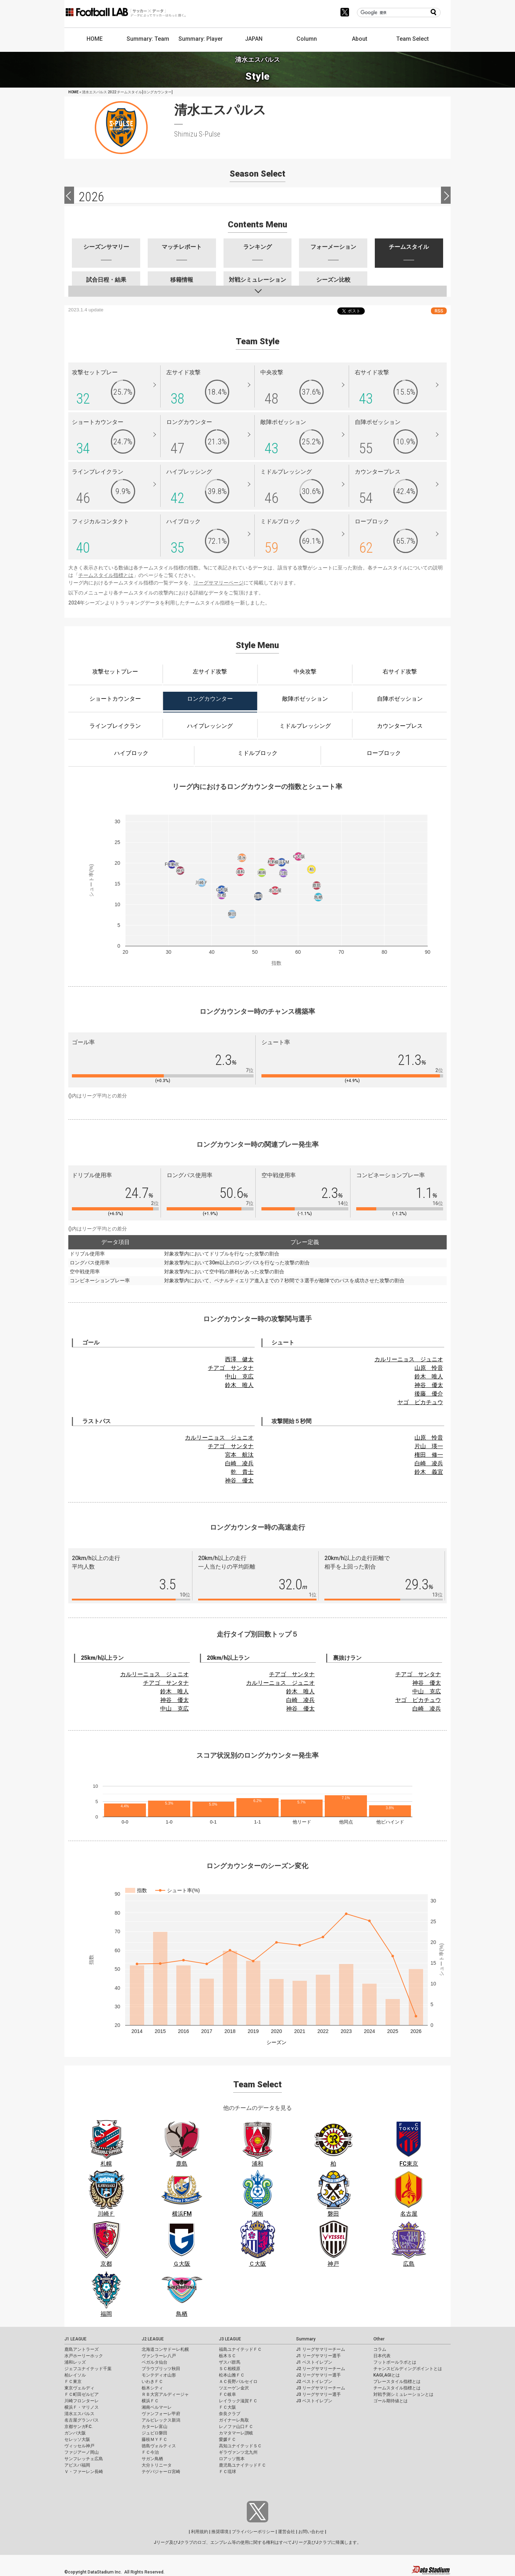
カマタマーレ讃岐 (236, 2433)
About (359, 38)
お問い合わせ (311, 2531)
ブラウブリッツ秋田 (161, 2368)
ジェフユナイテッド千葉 (88, 2368)
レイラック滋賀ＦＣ (238, 2400)
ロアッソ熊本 (232, 2458)
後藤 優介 (429, 1393)
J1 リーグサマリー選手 (318, 2355)
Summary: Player (200, 38)
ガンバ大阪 (75, 2433)
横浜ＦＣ (150, 2400)
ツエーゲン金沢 (234, 2387)
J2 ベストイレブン (314, 2381)
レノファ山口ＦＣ (236, 2426)
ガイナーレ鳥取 (234, 2420)
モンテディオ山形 (159, 2375)
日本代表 (382, 2355)
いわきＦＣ (152, 2381)
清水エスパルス (79, 2413)
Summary (305, 2338)
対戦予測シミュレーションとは (403, 2394)
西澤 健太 (239, 1359)
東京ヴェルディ (79, 2387)
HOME (95, 38)
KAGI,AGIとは (386, 2375)
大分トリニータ (157, 2465)
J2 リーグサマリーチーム (320, 2368)
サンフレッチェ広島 (83, 2458)
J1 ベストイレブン (314, 2362)
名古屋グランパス (81, 2420)
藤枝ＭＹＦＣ (154, 2439)
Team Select (412, 38)
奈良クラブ (229, 2413)
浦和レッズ (75, 2362)
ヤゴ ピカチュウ (420, 1402)
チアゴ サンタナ (231, 1368)
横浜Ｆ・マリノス (81, 2407)
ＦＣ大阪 (227, 2407)
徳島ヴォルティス (159, 2445)
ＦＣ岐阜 (227, 2394)
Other (378, 2338)
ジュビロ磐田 (154, 2433)
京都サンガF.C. (78, 2426)
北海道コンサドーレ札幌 (165, 2349)
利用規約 (199, 2531)
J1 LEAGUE (75, 2338)
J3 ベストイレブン (314, 2400)
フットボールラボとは (394, 2362)
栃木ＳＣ (227, 2355)
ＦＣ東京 (73, 2381)
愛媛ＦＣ (227, 2439)
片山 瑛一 (429, 1446)
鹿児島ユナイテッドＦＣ (242, 2465)
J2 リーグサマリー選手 (318, 2375)
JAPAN (254, 38)
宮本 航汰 (239, 1454)
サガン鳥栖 (152, 2458)
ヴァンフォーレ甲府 (161, 2413)
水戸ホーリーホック (83, 2355)
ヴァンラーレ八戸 (159, 2355)
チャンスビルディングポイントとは (407, 2368)
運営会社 (286, 2531)
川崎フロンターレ (81, 2400)
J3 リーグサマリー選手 (318, 2394)
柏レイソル (75, 2375)
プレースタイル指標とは (397, 2381)
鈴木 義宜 (429, 1472)
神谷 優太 (429, 1385)
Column (306, 38)
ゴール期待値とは (390, 2400)
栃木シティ (152, 2387)
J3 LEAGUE (230, 2338)
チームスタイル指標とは (105, 575)
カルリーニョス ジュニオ (408, 1359)
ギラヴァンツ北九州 (238, 2452)
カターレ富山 (154, 2426)
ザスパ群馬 (229, 2362)
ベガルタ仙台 (154, 2362)
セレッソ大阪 (77, 2439)
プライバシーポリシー (253, 2531)
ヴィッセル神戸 (79, 2445)
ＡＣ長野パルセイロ (238, 2381)
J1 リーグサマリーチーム (320, 2349)
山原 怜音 (429, 1368)
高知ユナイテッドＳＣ (240, 2445)
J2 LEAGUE (153, 2338)
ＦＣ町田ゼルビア (81, 2394)
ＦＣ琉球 (227, 2471)
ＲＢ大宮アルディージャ (165, 2394)
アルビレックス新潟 (161, 2420)
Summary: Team (148, 38)
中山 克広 (239, 1376)
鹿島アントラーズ (81, 2349)
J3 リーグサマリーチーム (320, 2387)
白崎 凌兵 (239, 1463)
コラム (379, 2349)
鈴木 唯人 (239, 1385)
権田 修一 (429, 1454)
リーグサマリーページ (218, 583)
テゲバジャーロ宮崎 (161, 2471)
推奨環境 (220, 2531)
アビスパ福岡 (77, 2465)
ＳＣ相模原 (229, 2368)
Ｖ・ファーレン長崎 (83, 2471)
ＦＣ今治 (150, 2452)
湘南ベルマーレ (157, 2407)
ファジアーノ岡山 (81, 2452)
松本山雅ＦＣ (232, 2375)
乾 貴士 (242, 1472)
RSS (439, 311)
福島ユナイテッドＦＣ (240, 2349)
